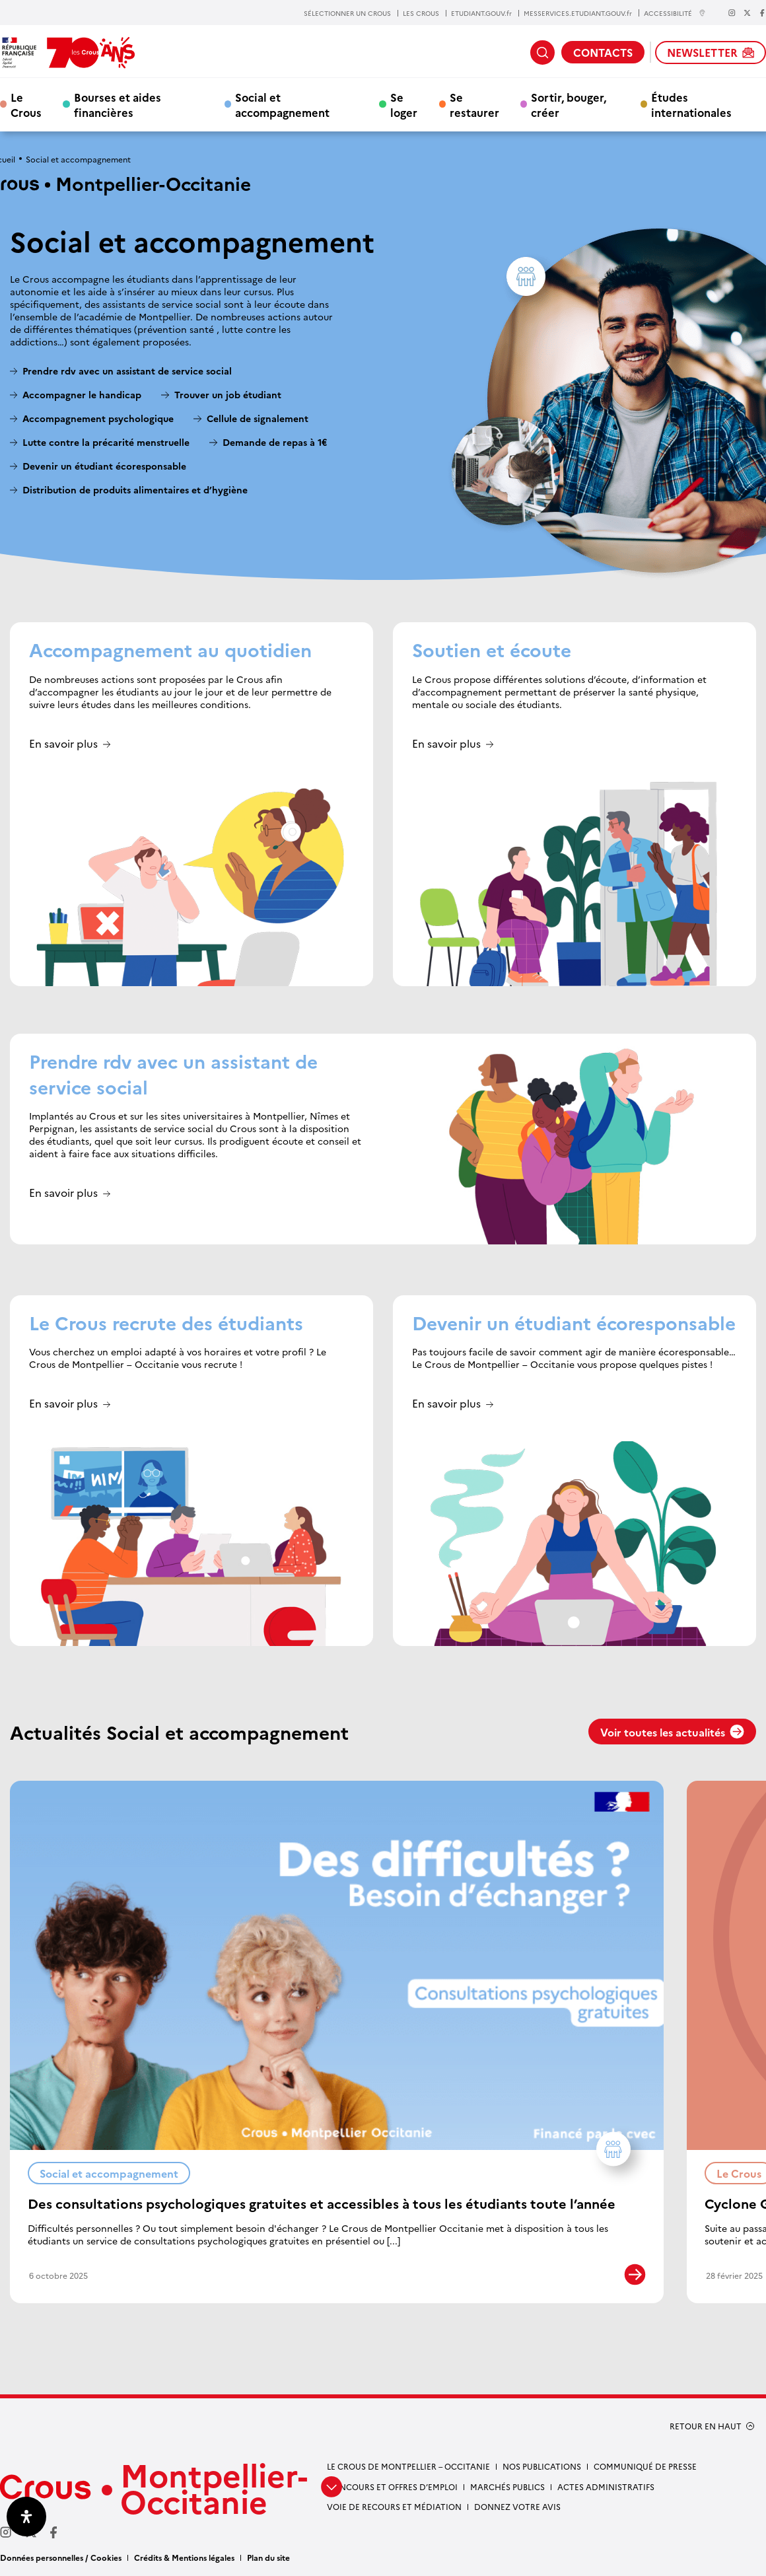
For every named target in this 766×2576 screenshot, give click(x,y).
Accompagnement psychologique (98, 418)
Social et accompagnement (282, 104)
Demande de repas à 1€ (275, 442)
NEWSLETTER (710, 52)
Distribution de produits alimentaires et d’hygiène (135, 489)
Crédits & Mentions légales (184, 2557)
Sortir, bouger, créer (568, 104)
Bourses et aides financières (117, 104)
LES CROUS (421, 13)
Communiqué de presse (645, 2466)
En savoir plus (63, 744)
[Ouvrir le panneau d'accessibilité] (26, 2516)
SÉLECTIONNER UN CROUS (347, 13)
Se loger (403, 104)
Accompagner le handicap (81, 394)
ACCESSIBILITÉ (675, 13)
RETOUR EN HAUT (706, 2426)
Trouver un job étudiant (227, 394)
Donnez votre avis (517, 2506)
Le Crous (26, 104)
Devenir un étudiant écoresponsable (104, 466)
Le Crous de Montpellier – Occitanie (408, 2466)
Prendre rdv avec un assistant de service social (127, 371)
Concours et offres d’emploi (392, 2486)
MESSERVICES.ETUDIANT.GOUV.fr (578, 13)
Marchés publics (507, 2486)
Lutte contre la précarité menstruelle (106, 442)
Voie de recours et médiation (394, 2506)
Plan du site (268, 2557)
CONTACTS (603, 52)
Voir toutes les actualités (672, 1732)
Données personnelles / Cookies (61, 2557)
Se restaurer (474, 104)
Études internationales (691, 104)
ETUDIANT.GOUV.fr (481, 13)
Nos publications (542, 2466)
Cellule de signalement (259, 418)
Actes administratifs (605, 2486)
